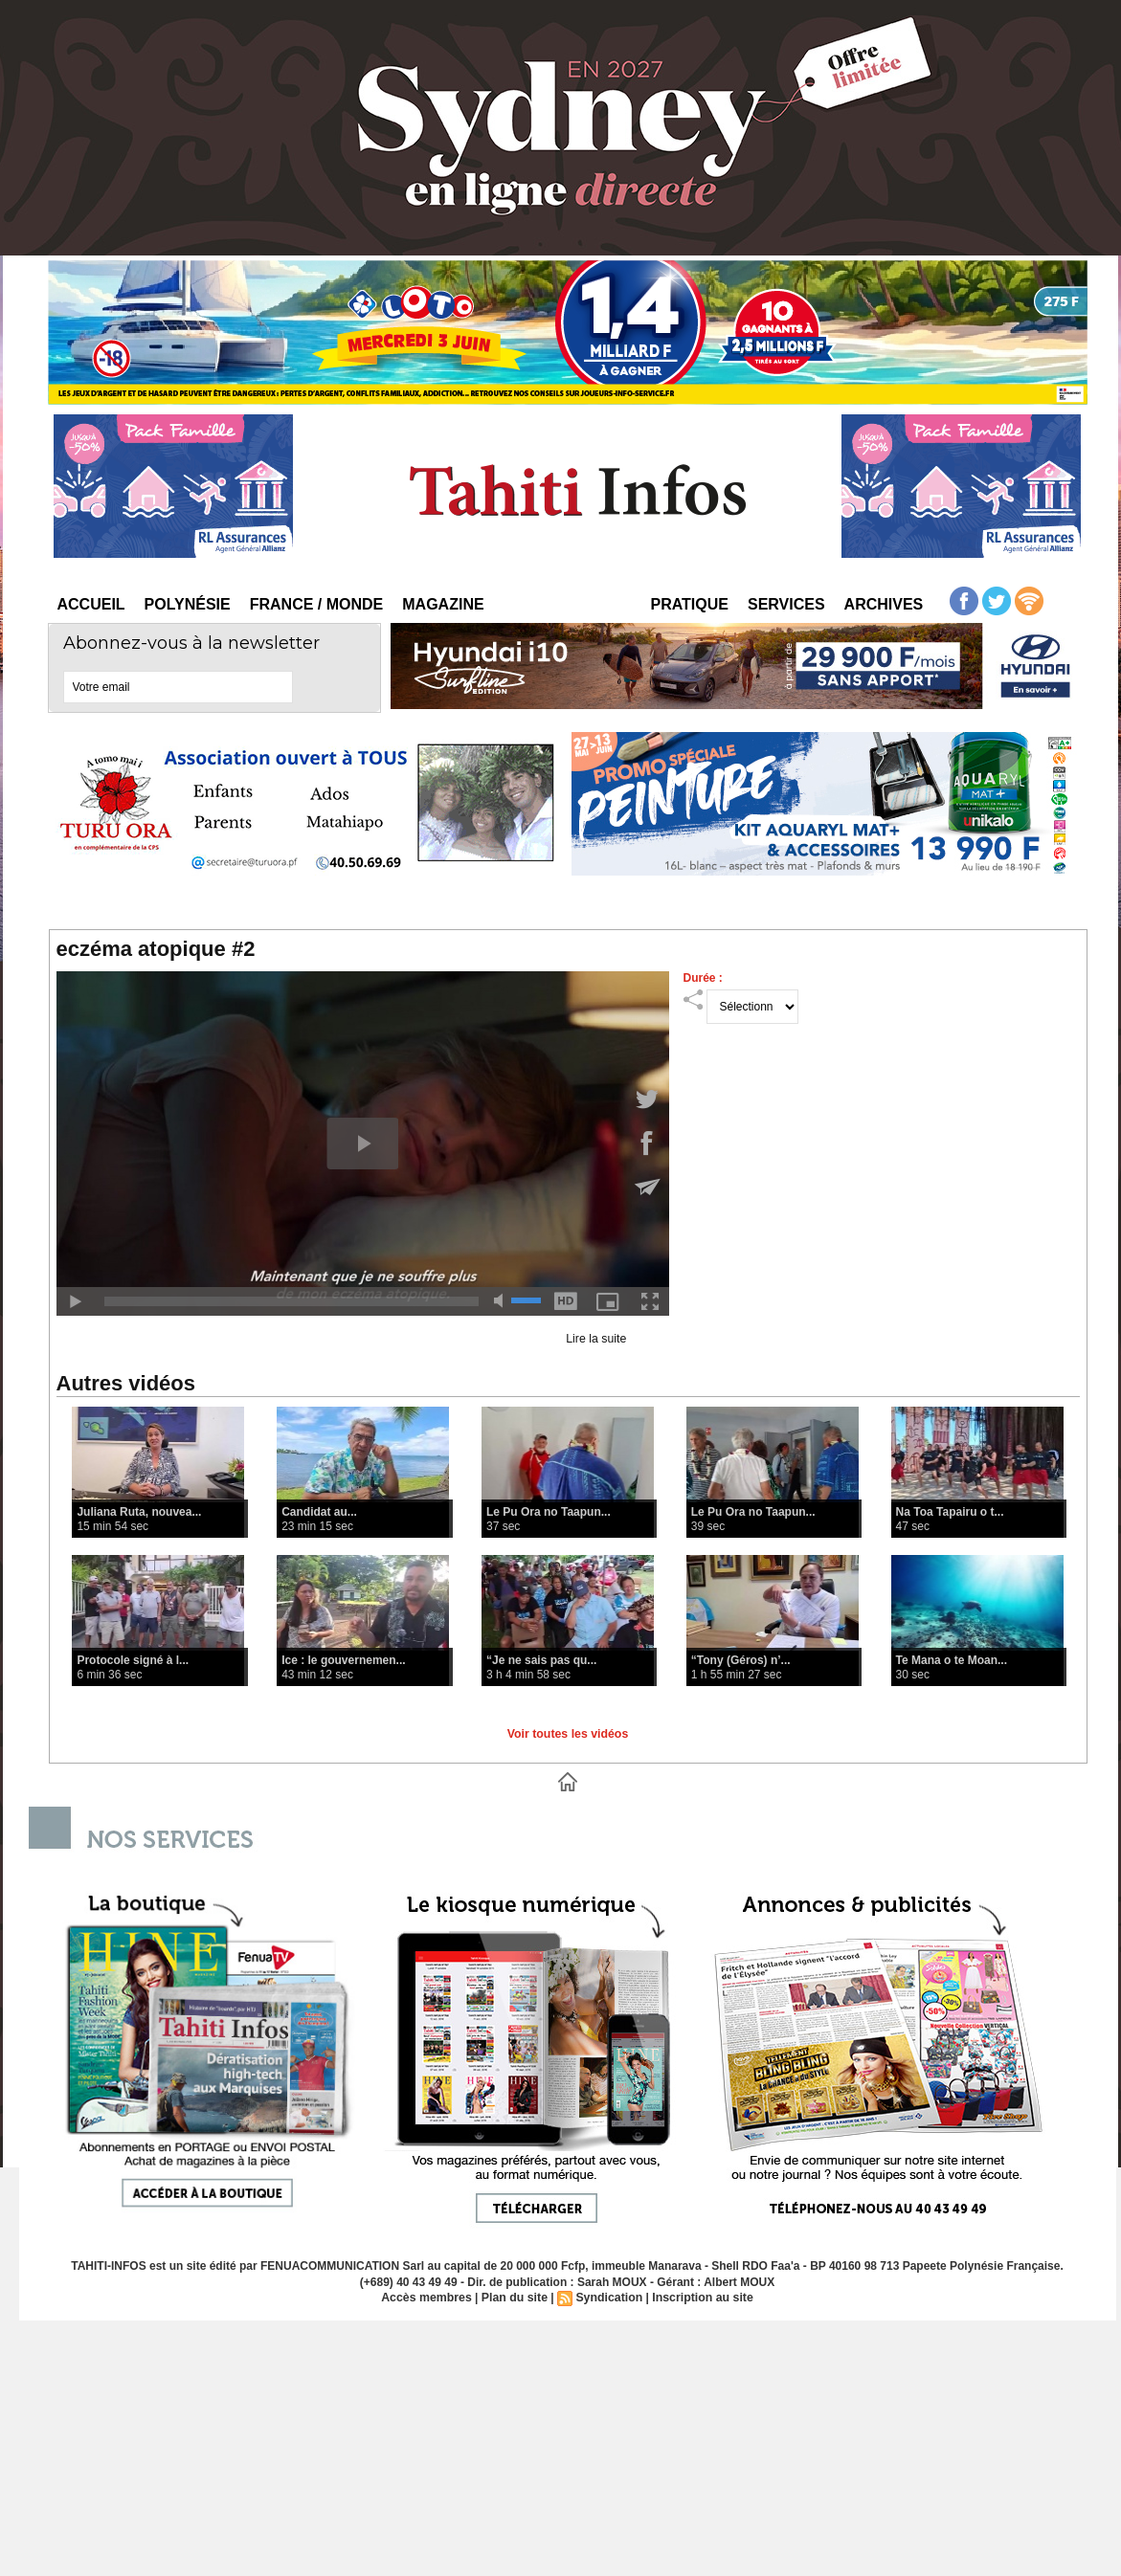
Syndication (608, 2297)
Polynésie (188, 604)
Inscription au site (700, 2297)
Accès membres (430, 2297)
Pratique (690, 604)
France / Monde (317, 604)
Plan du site (515, 2297)
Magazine (442, 604)
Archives (884, 604)
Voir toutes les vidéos (567, 1734)
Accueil (91, 604)
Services (786, 604)
